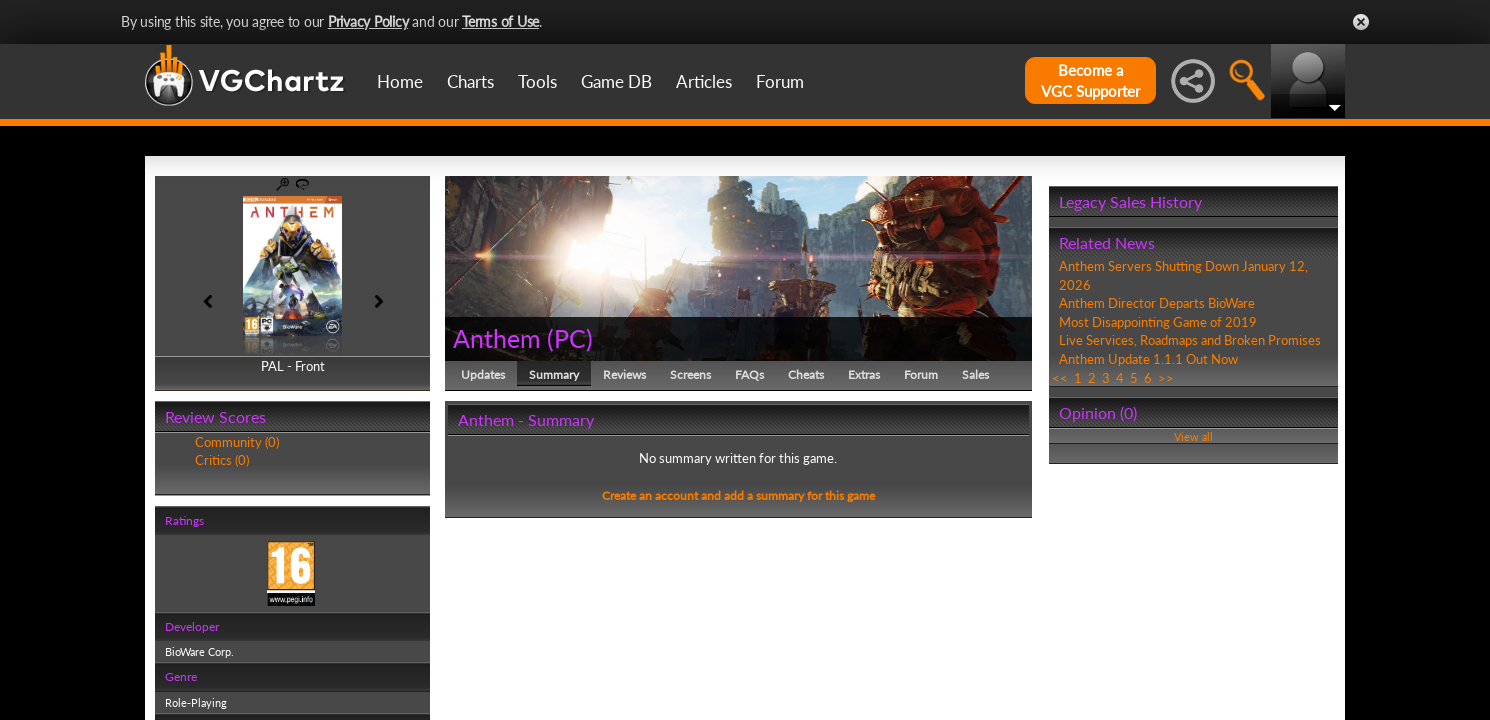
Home (400, 81)
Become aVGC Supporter (1090, 80)
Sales (975, 374)
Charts (470, 81)
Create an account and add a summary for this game (738, 495)
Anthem (497, 338)
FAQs (749, 374)
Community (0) (237, 442)
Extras (864, 374)
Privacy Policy (368, 21)
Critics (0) (222, 460)
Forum (780, 81)
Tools (537, 81)
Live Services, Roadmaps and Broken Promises (1190, 340)
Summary (554, 374)
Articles (704, 81)
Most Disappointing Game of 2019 (1158, 322)
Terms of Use (500, 21)
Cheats (806, 374)
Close (1361, 22)
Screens (690, 374)
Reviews (624, 374)
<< (1060, 378)
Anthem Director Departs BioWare (1157, 303)
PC (570, 338)
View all (1193, 436)
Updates (483, 374)
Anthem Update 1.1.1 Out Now (1148, 359)
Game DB (616, 81)
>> (1166, 378)
